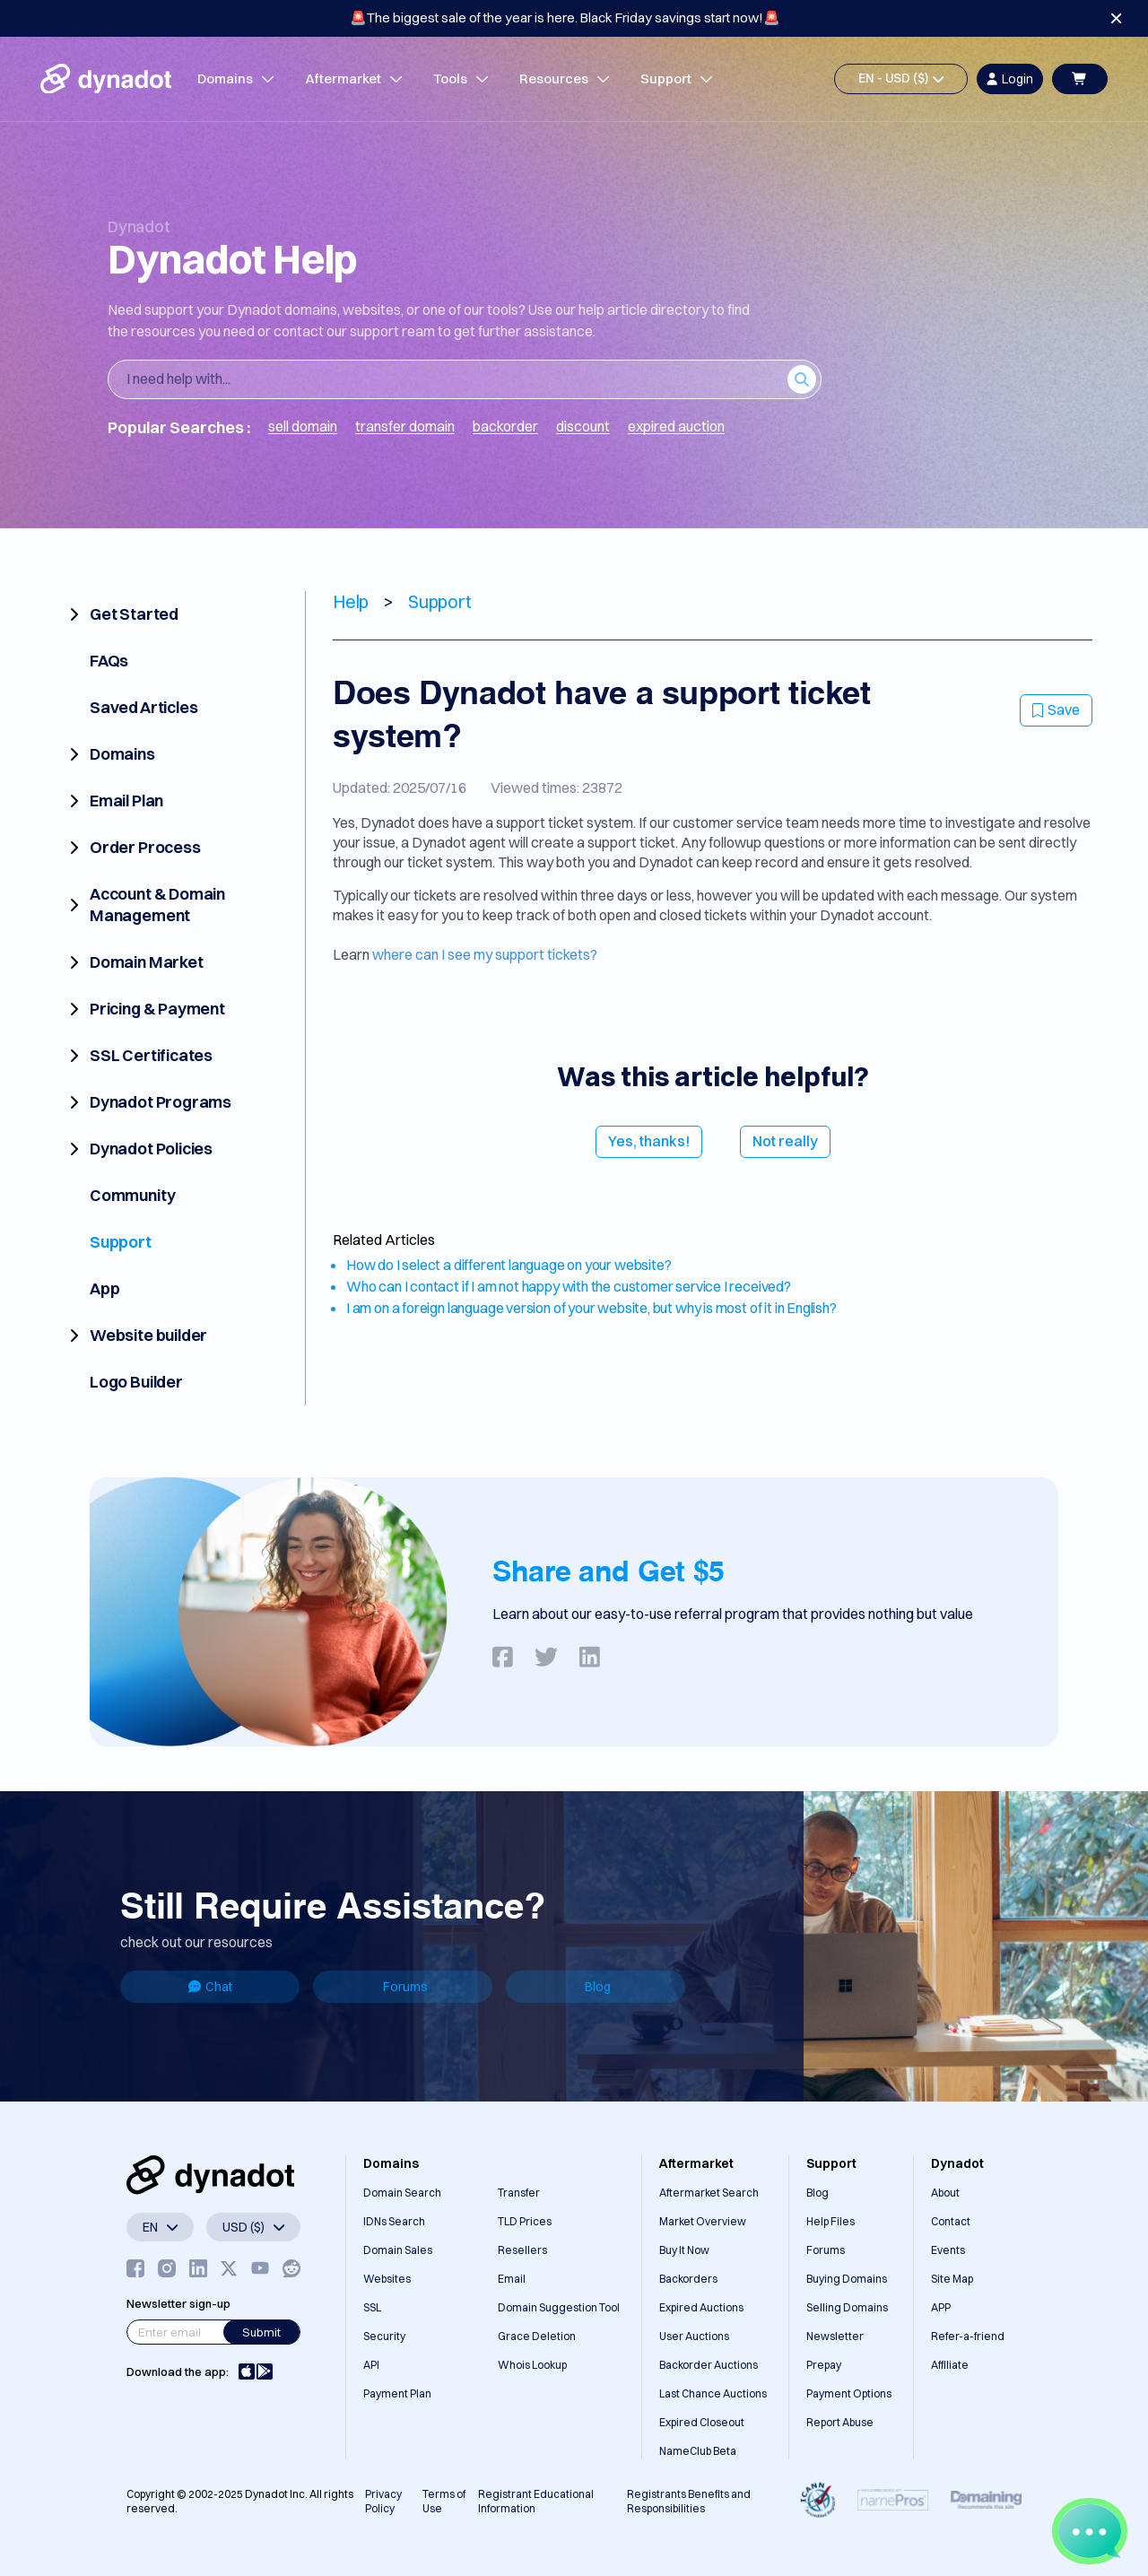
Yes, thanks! (649, 1141)
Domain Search (402, 2192)
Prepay (823, 2364)
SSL (372, 2307)
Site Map (952, 2278)
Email (512, 2278)
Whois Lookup (532, 2364)
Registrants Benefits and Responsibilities (689, 2501)
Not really (785, 1141)
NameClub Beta (697, 2451)
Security (384, 2336)
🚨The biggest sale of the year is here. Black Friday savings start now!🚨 (565, 17)
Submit (261, 2332)
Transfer (519, 2192)
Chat (210, 1987)
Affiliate (950, 2364)
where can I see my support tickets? (484, 954)
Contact (950, 2221)
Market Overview (702, 2221)
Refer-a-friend (967, 2336)
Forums (405, 1987)
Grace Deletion (537, 2336)
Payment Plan (397, 2393)
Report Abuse (840, 2422)
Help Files (830, 2221)
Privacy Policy (383, 2501)
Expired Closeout (701, 2422)
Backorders (688, 2278)
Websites (387, 2278)
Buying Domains (846, 2278)
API (371, 2364)
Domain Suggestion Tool (559, 2307)
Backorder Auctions (708, 2364)
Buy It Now (684, 2250)
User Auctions (694, 2336)
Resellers (522, 2250)
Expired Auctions (701, 2307)
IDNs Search (394, 2221)
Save (1056, 709)
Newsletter (835, 2336)
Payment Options (848, 2393)
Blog (598, 1987)
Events (948, 2250)
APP (941, 2307)
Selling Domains (847, 2307)
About (945, 2192)
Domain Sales (397, 2250)
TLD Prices (525, 2221)
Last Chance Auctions (713, 2393)
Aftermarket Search (709, 2192)
